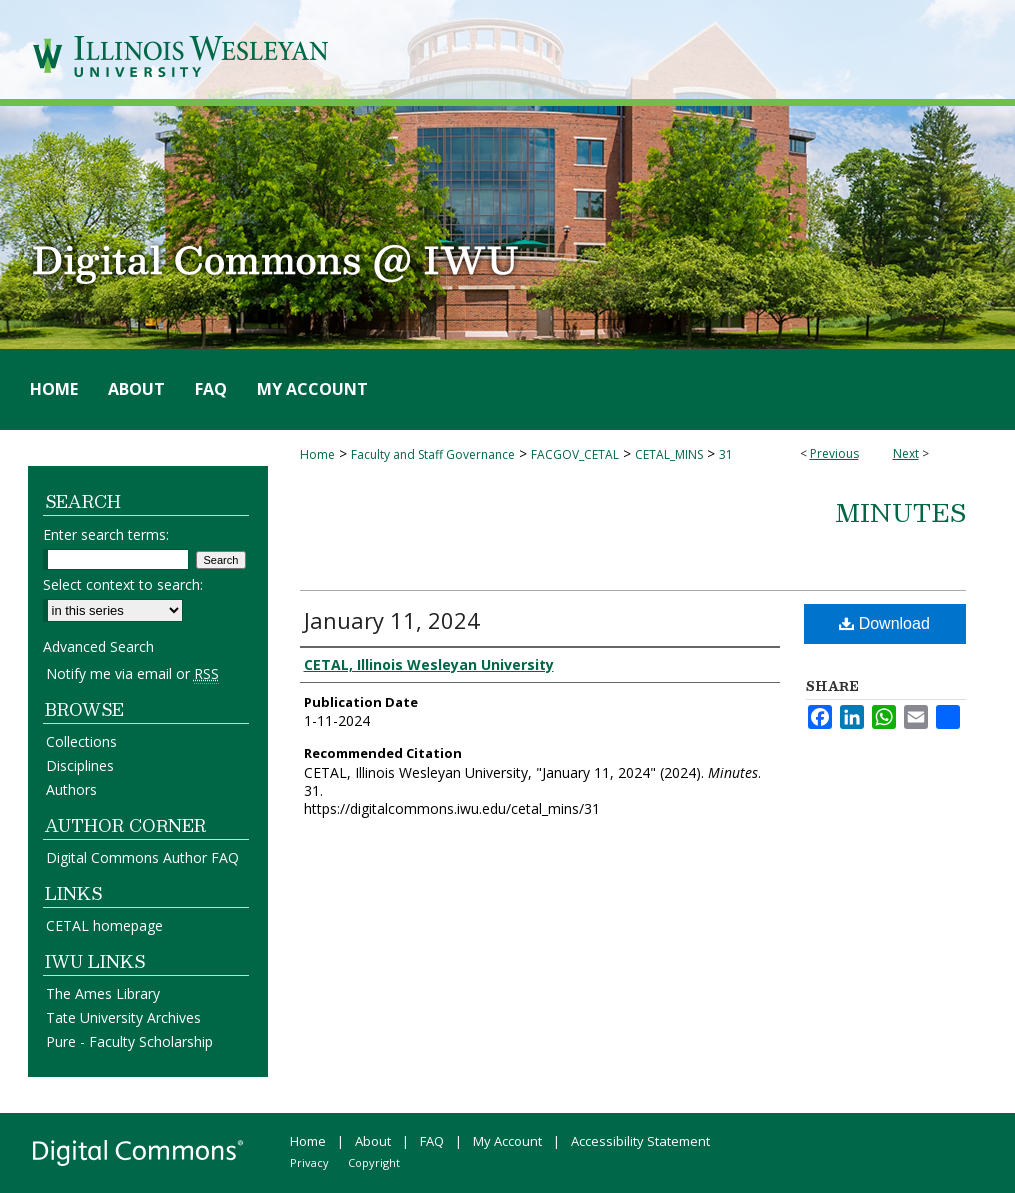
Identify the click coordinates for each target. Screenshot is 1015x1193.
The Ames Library (103, 993)
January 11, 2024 (392, 620)
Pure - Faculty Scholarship (129, 1041)
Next (906, 453)
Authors (71, 789)
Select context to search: (123, 584)
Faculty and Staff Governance (433, 454)
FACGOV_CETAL (575, 454)
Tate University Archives (123, 1017)
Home (317, 454)
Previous (834, 453)
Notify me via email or (132, 673)
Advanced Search (98, 646)
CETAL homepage (104, 925)
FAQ (432, 1141)
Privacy (309, 1162)
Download (884, 623)
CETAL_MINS (669, 454)
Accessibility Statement (640, 1141)
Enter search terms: (106, 534)
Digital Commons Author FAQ (142, 857)
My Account (507, 1141)
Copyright (374, 1162)
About (373, 1141)
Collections (81, 741)
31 (726, 454)
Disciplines (80, 765)
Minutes (900, 512)
